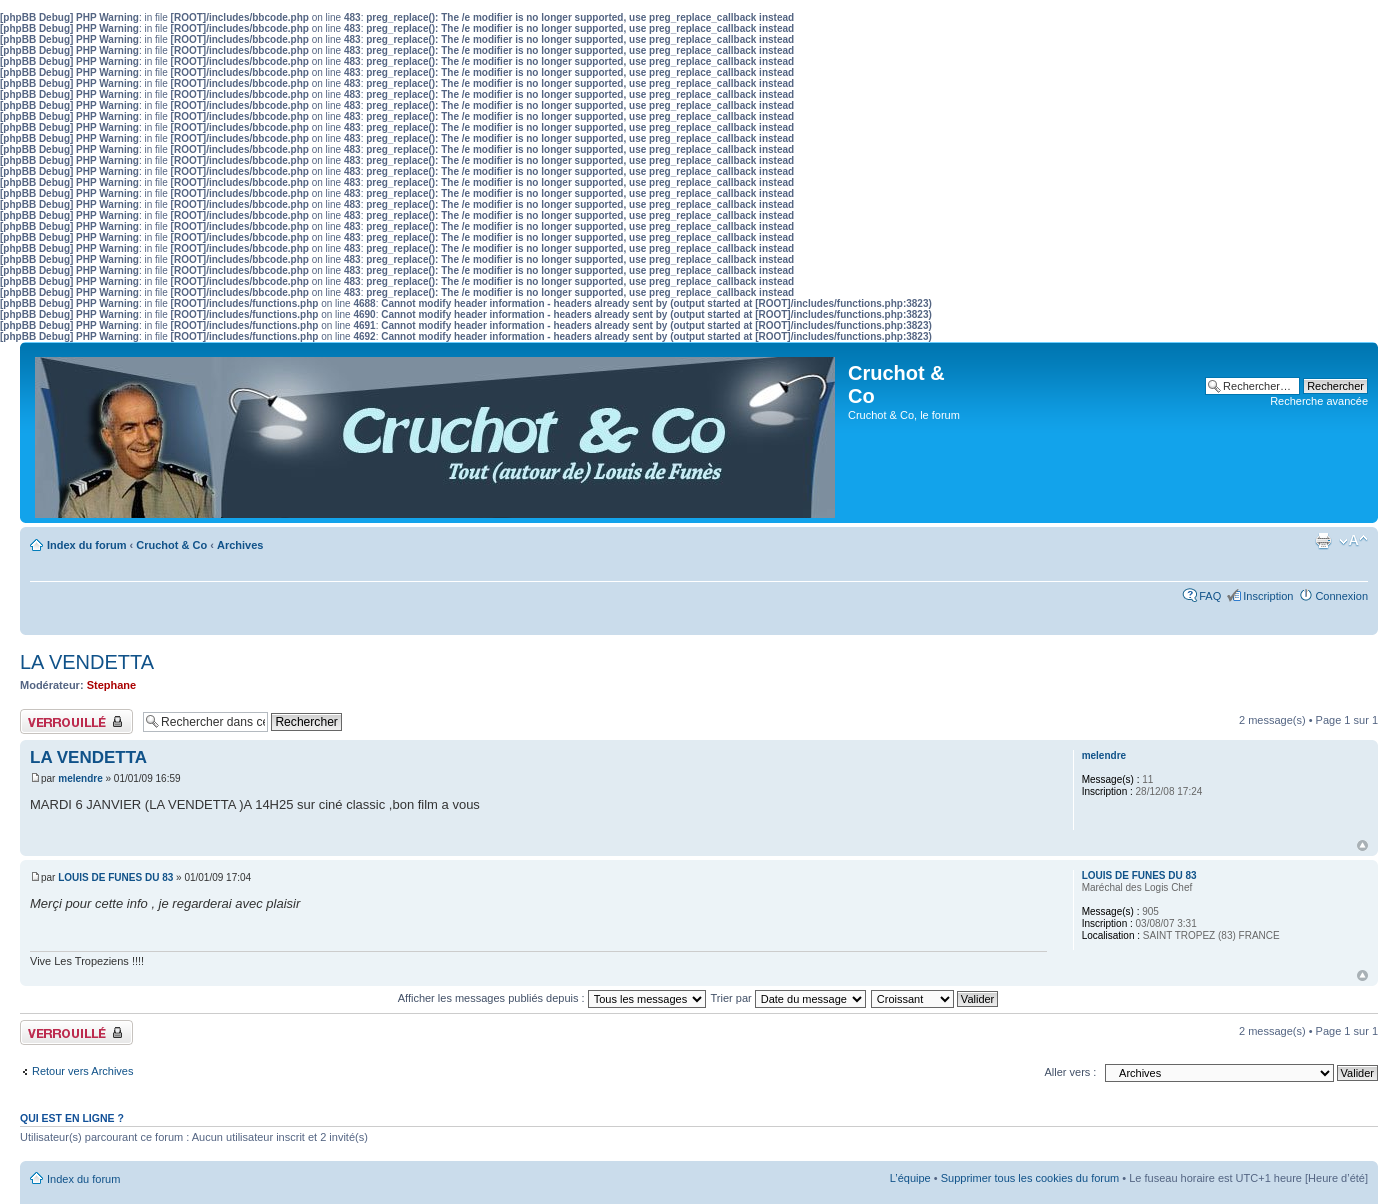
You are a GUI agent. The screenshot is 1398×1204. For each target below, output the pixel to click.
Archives (240, 545)
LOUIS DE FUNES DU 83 (115, 877)
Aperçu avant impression (1323, 541)
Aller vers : (1070, 1072)
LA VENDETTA (87, 662)
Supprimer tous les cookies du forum (1030, 1178)
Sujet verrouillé (76, 721)
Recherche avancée (1319, 401)
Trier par (788, 998)
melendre (80, 778)
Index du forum (86, 545)
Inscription (1268, 596)
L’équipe (910, 1178)
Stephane (112, 685)
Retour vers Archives (82, 1071)
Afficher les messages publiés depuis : (552, 998)
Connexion (1341, 596)
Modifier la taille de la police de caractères (1353, 541)
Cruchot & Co (171, 545)
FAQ (1210, 596)
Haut (1362, 845)
